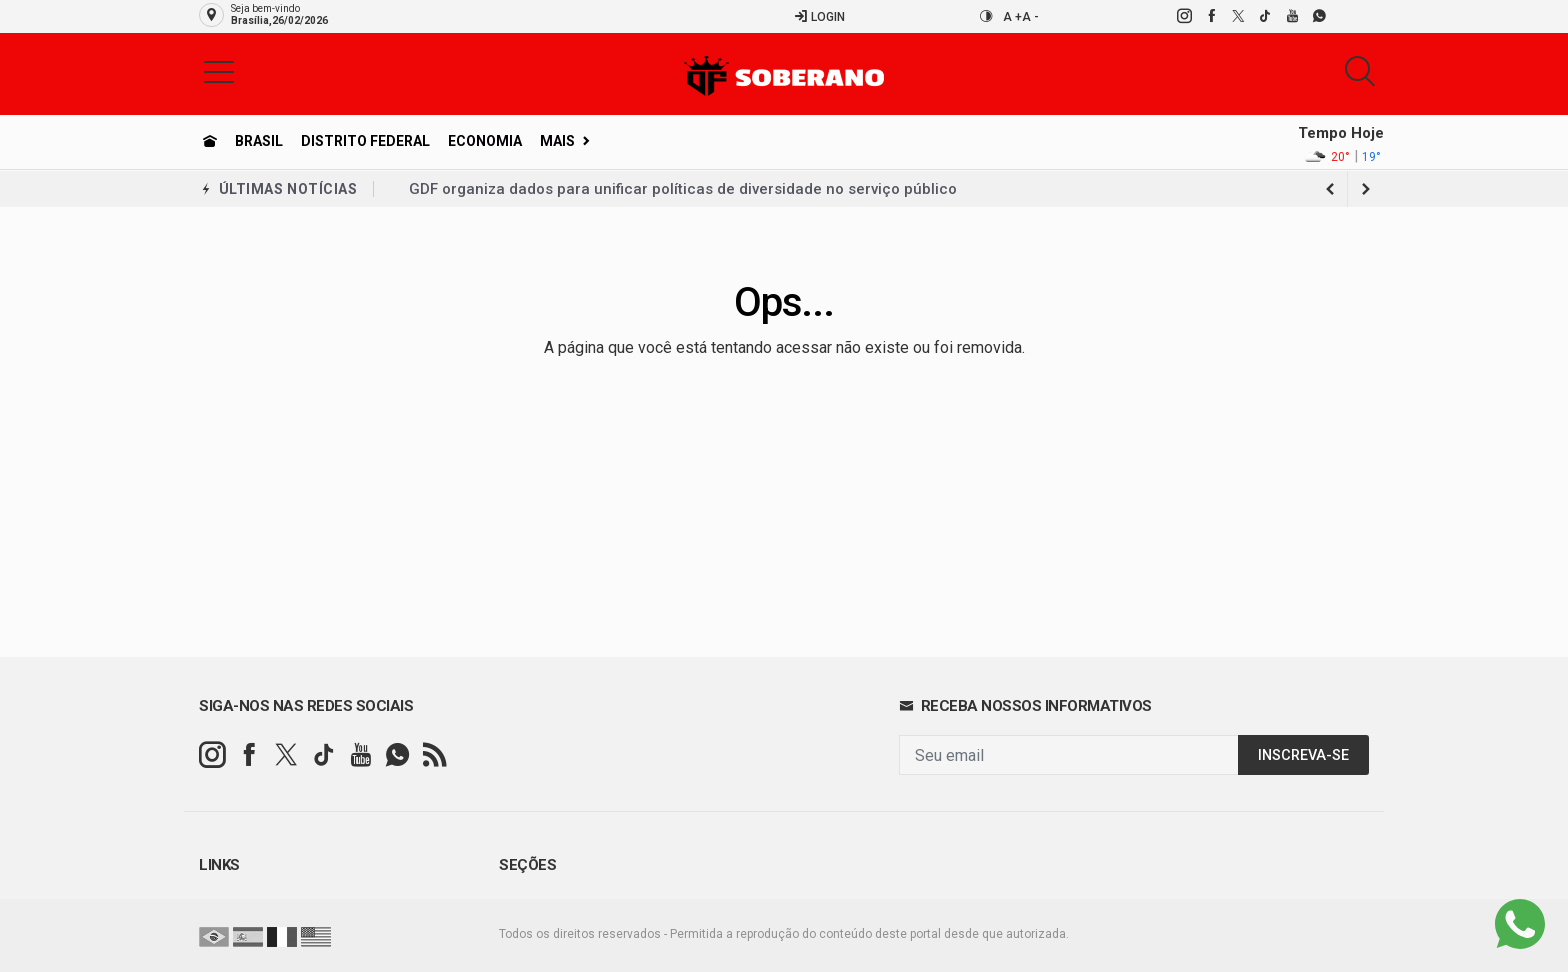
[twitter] (1237, 16)
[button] (219, 71)
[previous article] (1366, 189)
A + (1012, 17)
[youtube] (1291, 16)
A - (1030, 17)
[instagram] (1183, 16)
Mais (557, 141)
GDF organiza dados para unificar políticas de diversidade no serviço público (683, 189)
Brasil (259, 141)
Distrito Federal (365, 141)
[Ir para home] (210, 141)
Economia (485, 141)
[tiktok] (1264, 16)
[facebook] (1210, 16)
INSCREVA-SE (1303, 755)
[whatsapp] (1318, 16)
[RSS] (434, 755)
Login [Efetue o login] (819, 16)
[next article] (1330, 189)
